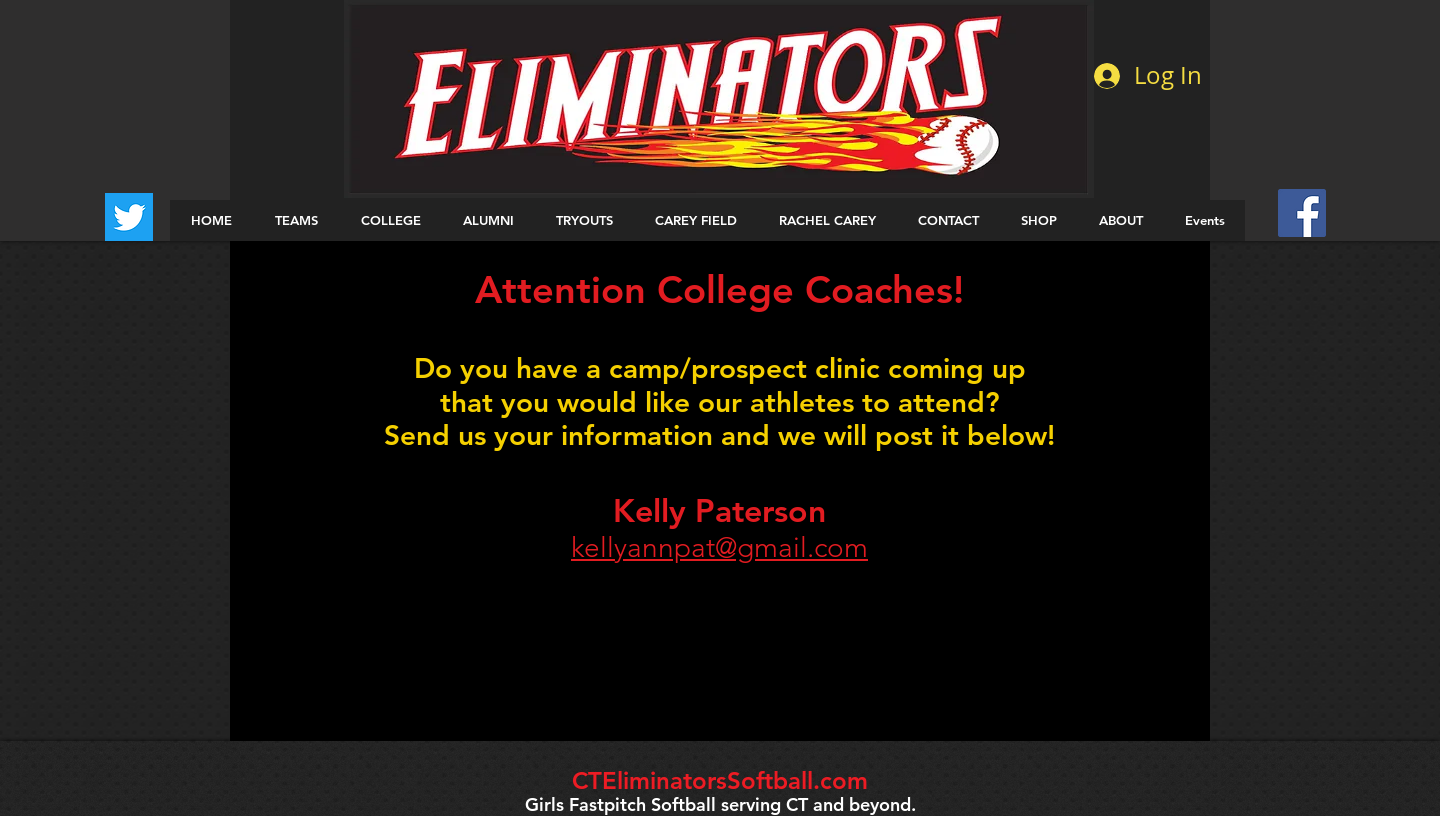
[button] (296, 220)
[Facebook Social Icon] (1302, 213)
